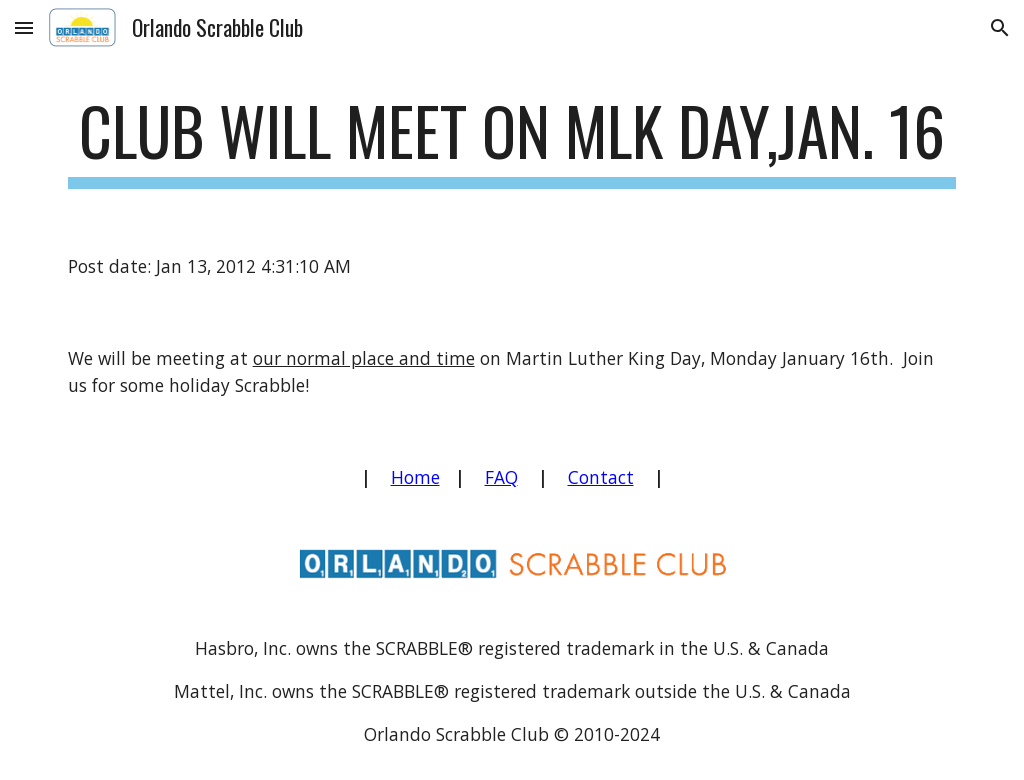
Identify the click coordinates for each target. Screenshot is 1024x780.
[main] (512, 140)
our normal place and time (364, 358)
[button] (24, 27)
